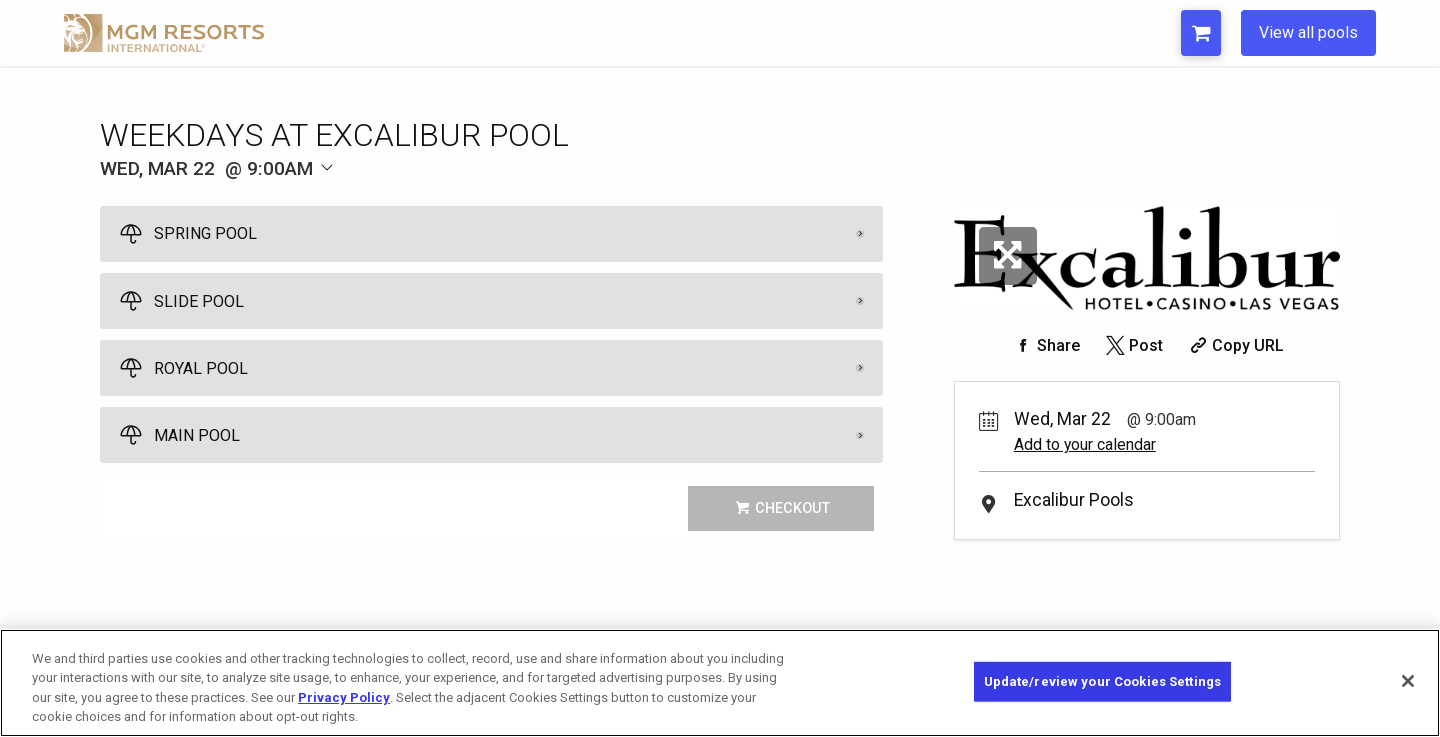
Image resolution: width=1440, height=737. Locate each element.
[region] (720, 683)
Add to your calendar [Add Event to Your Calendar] (1085, 444)
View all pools (1308, 32)
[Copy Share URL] (1234, 345)
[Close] (1408, 681)
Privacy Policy (344, 697)
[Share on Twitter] (1132, 345)
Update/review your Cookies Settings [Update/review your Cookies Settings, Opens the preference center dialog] (1103, 681)
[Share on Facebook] (1045, 345)
